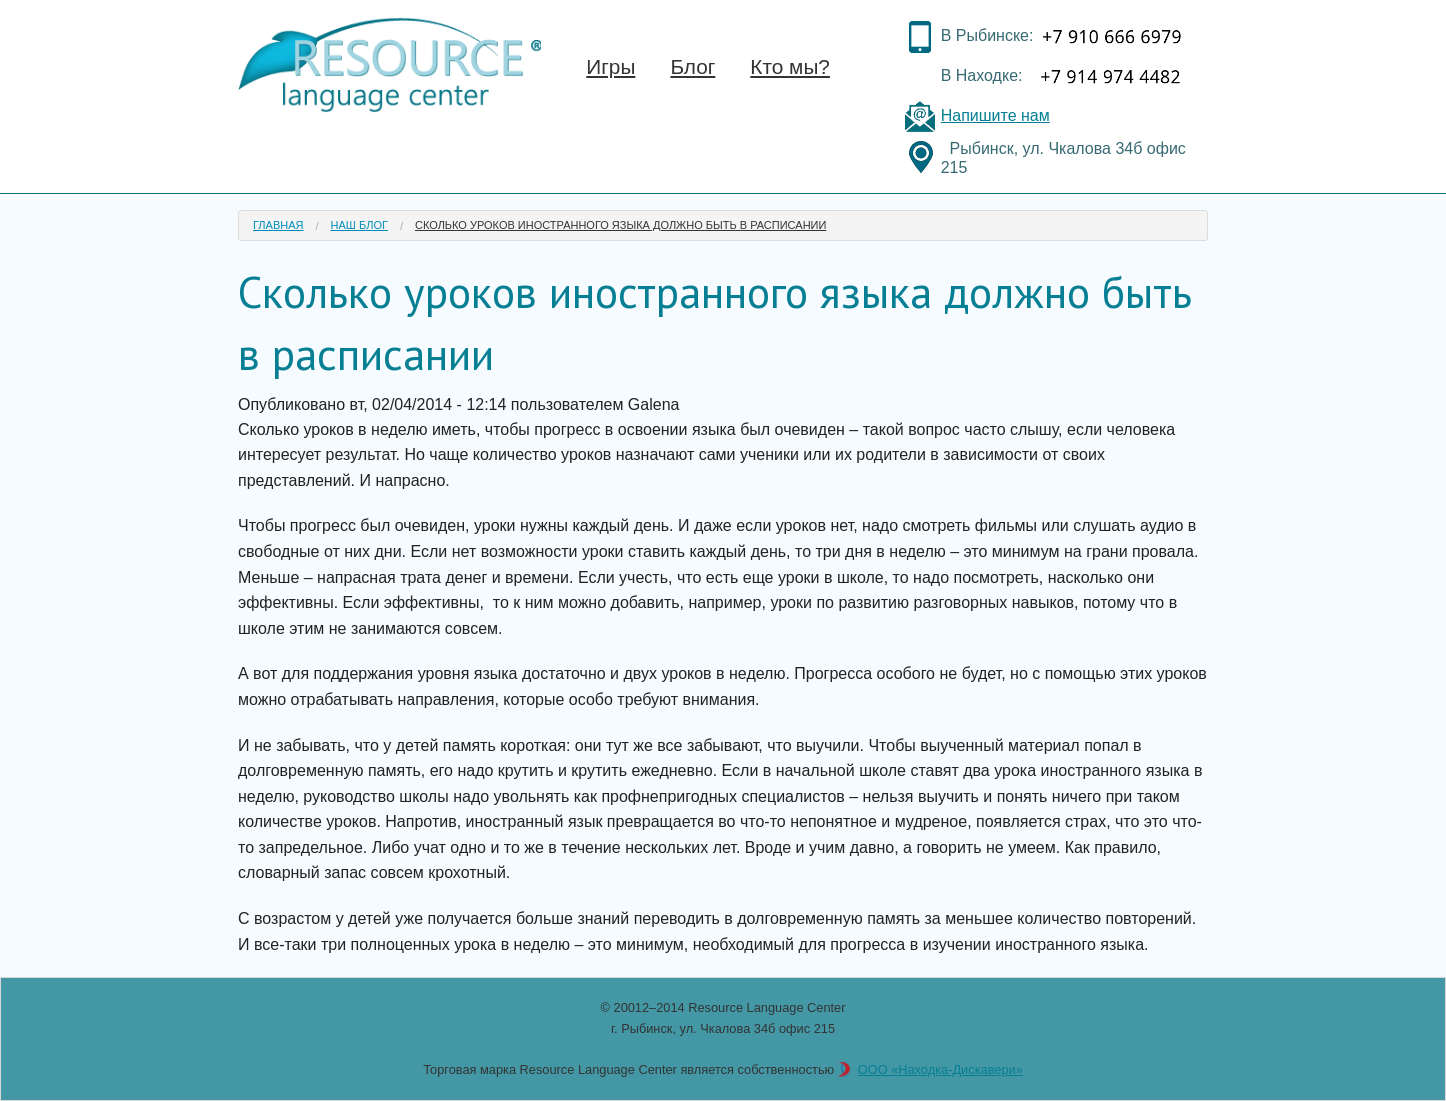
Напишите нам (995, 115)
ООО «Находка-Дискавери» (940, 1069)
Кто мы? (790, 66)
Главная (278, 225)
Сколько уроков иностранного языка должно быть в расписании (620, 225)
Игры (610, 66)
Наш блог (359, 225)
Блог (692, 66)
